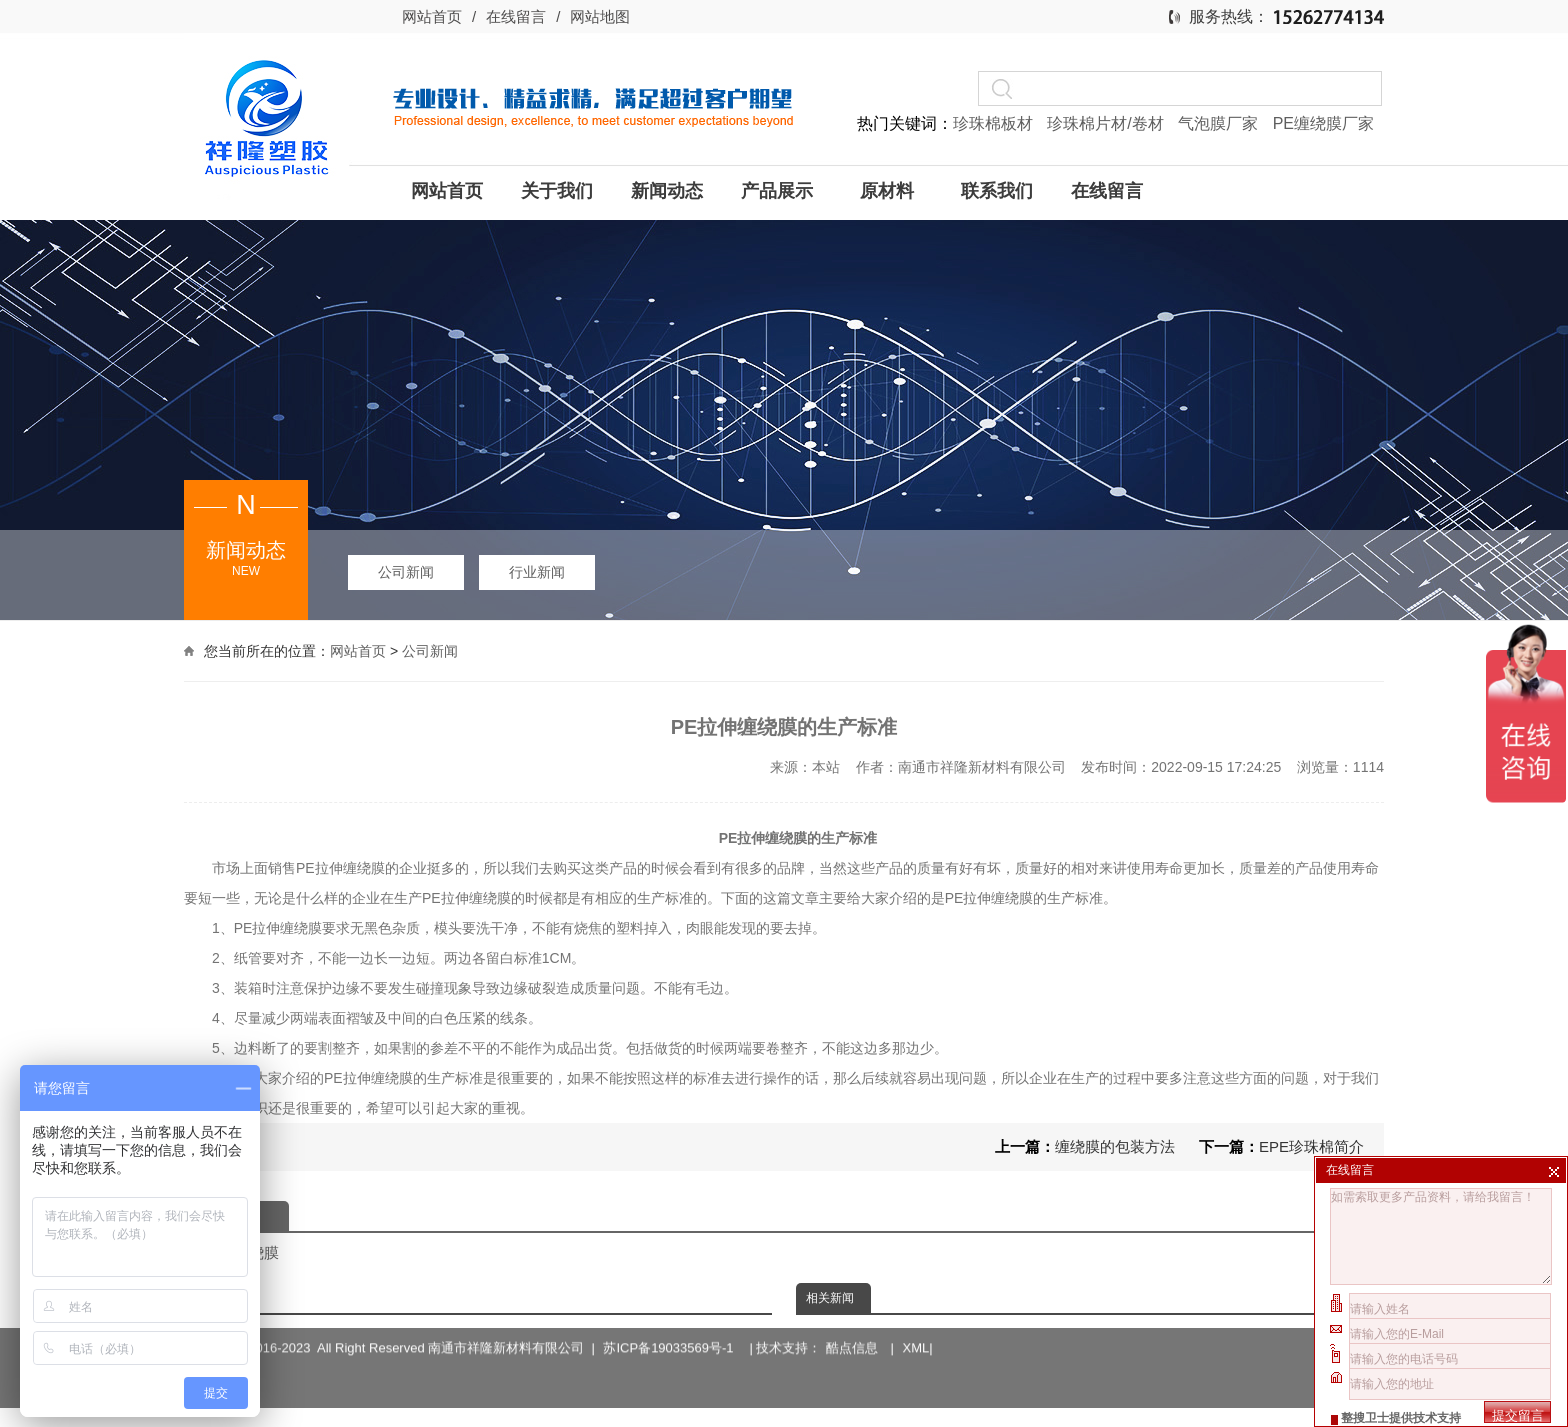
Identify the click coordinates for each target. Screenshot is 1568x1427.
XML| (918, 1322)
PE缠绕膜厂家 (1323, 123)
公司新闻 (406, 572)
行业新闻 (537, 572)
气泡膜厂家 (1220, 123)
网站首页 (432, 16)
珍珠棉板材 (995, 123)
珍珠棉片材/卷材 (1107, 123)
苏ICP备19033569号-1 (671, 1322)
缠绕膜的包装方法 (1115, 1146)
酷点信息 (852, 1322)
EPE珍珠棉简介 (1311, 1146)
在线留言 (516, 16)
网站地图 (600, 16)
